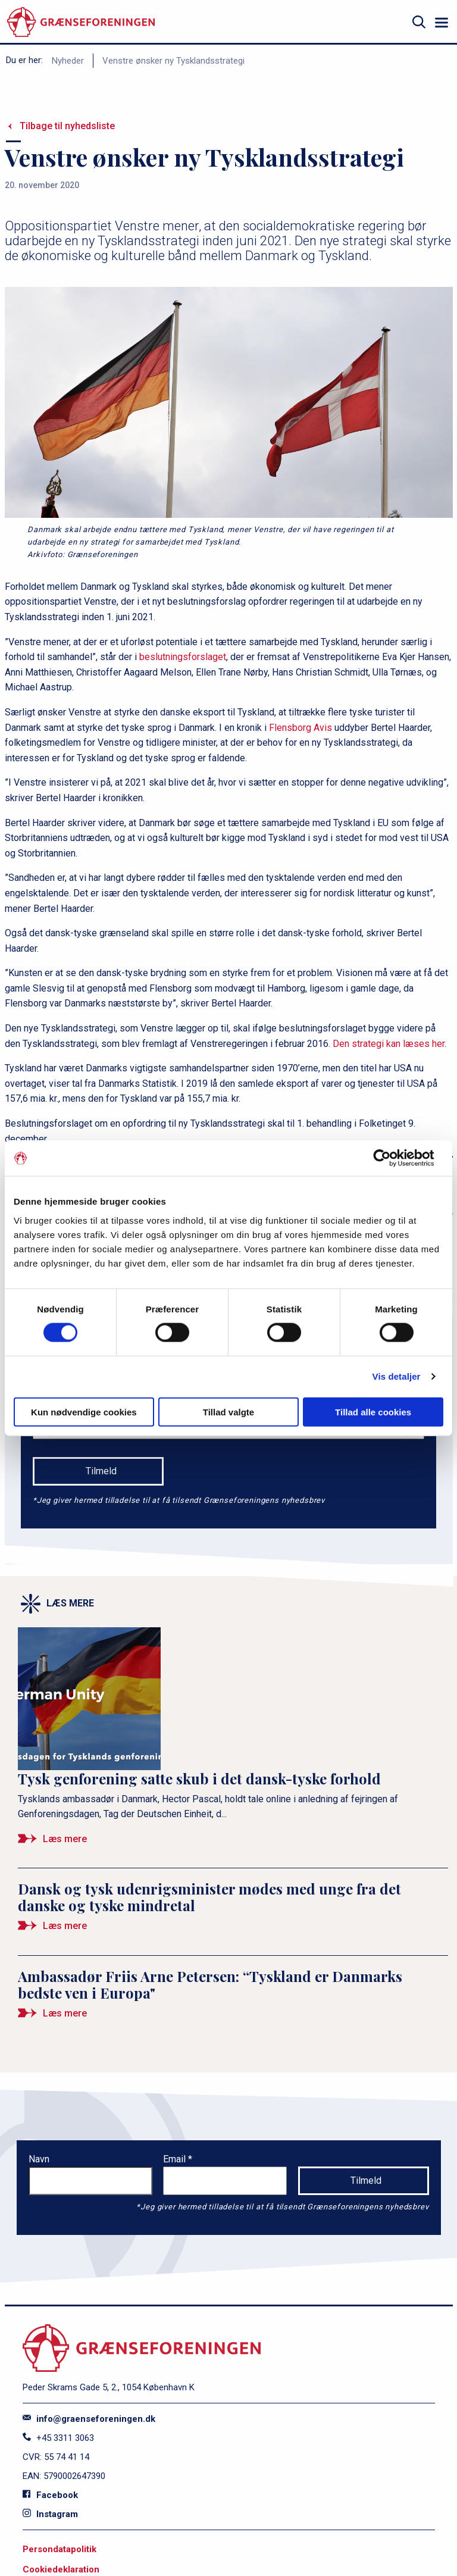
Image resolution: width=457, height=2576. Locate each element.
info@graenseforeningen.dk (89, 2419)
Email (175, 2159)
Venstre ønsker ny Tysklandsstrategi (173, 60)
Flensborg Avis (300, 727)
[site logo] (81, 22)
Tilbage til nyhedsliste (67, 126)
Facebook (50, 2495)
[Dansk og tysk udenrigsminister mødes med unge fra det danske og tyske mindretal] (233, 1911)
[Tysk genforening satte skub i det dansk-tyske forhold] (233, 1741)
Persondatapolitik (59, 2549)
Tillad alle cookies (373, 1411)
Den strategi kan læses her (389, 1043)
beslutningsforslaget (182, 656)
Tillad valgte (228, 1411)
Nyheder (68, 60)
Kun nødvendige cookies (84, 1411)
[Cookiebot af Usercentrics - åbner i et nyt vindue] (391, 1158)
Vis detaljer (397, 1376)
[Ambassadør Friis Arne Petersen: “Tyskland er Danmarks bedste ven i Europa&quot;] (233, 1999)
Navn (39, 2159)
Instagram (50, 2514)
